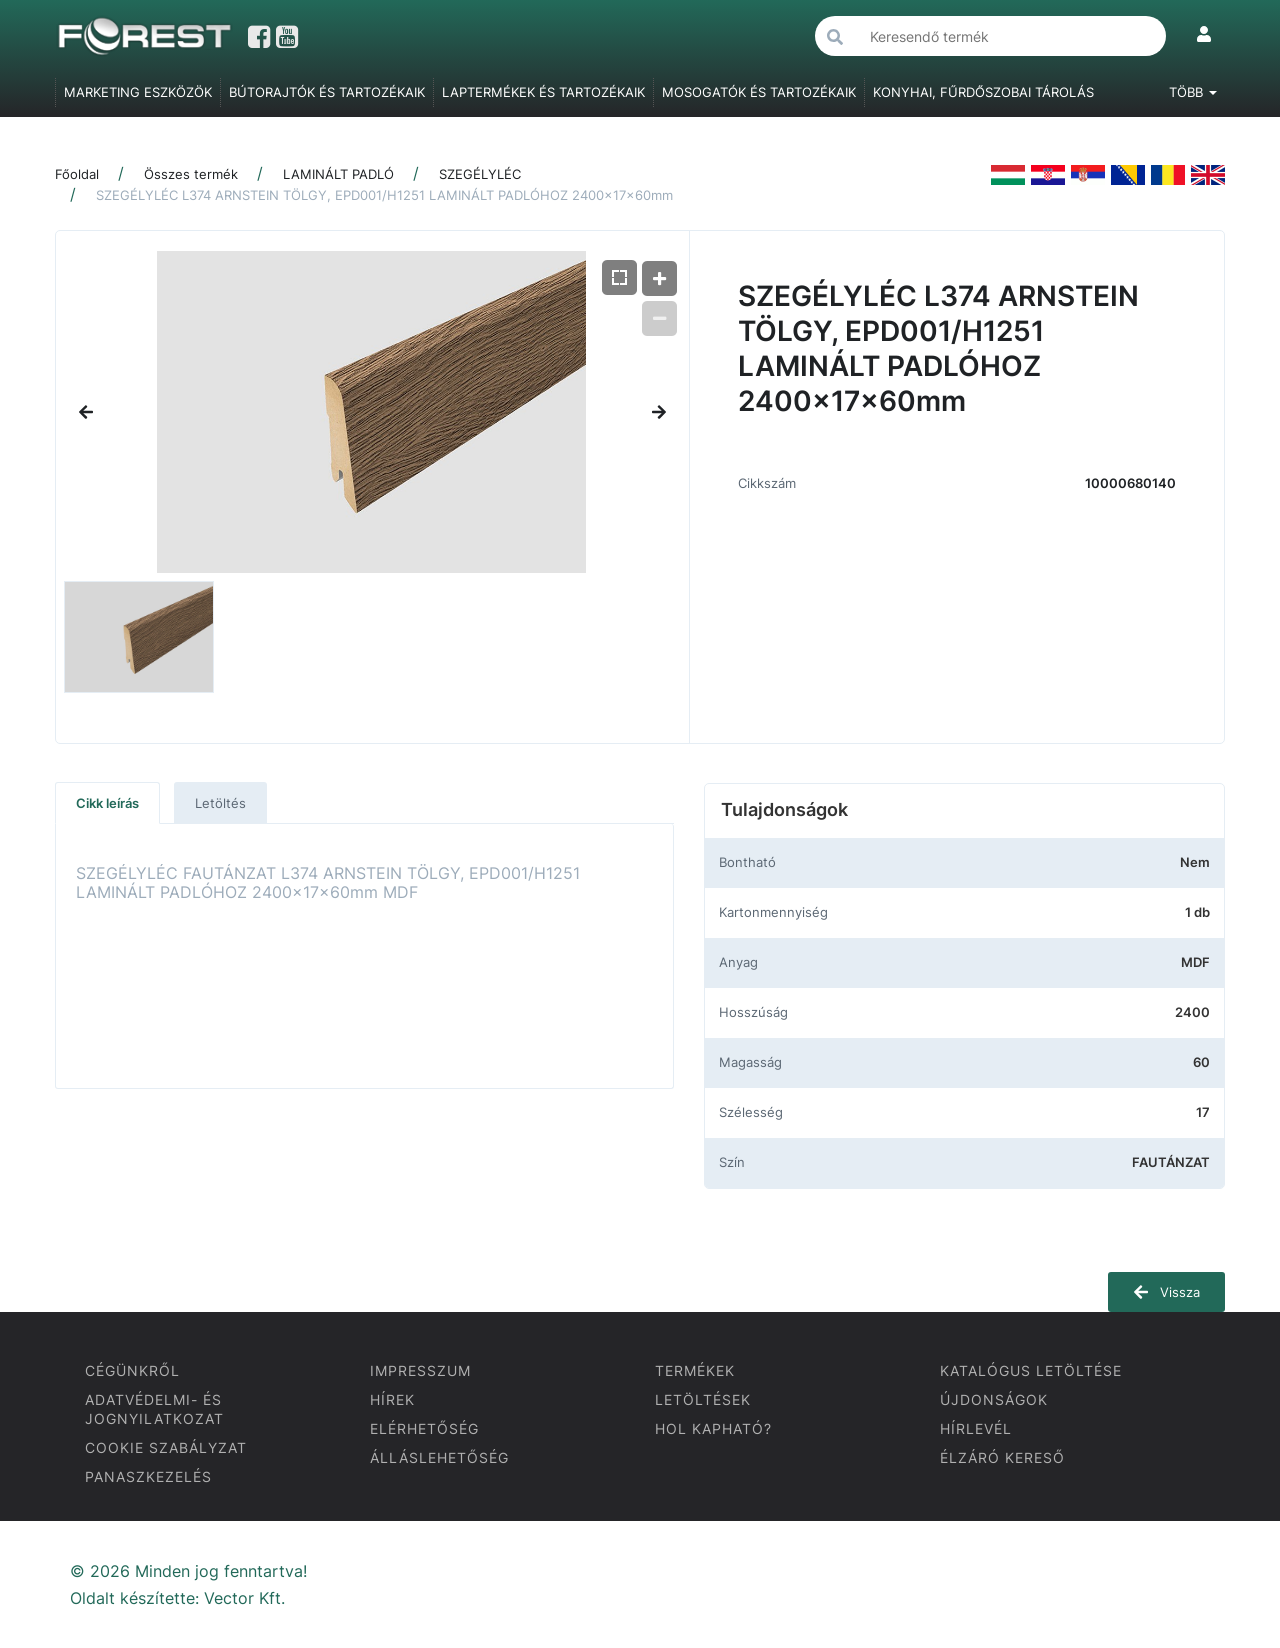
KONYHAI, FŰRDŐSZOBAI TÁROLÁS (983, 92)
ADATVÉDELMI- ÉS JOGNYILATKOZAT (154, 1409)
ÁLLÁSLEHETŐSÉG (439, 1457)
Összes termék (191, 174)
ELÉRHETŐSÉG (424, 1428)
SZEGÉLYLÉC (480, 174)
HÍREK (392, 1399)
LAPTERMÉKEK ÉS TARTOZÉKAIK (543, 92)
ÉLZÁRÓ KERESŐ (1002, 1457)
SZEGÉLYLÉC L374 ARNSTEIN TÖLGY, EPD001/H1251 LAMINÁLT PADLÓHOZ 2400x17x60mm (384, 195)
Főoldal (77, 174)
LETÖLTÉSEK (703, 1399)
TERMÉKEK (695, 1370)
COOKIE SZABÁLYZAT (166, 1447)
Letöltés (220, 803)
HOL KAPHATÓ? (713, 1428)
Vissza (1166, 1292)
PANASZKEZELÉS (148, 1476)
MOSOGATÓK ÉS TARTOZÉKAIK (759, 92)
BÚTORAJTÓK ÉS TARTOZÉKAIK (327, 92)
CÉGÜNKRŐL (132, 1370)
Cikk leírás (107, 803)
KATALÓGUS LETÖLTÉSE (1031, 1370)
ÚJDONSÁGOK (994, 1399)
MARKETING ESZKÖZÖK (138, 92)
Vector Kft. (244, 1598)
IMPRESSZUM (420, 1370)
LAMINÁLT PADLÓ (338, 174)
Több (1193, 92)
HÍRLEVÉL (976, 1428)
